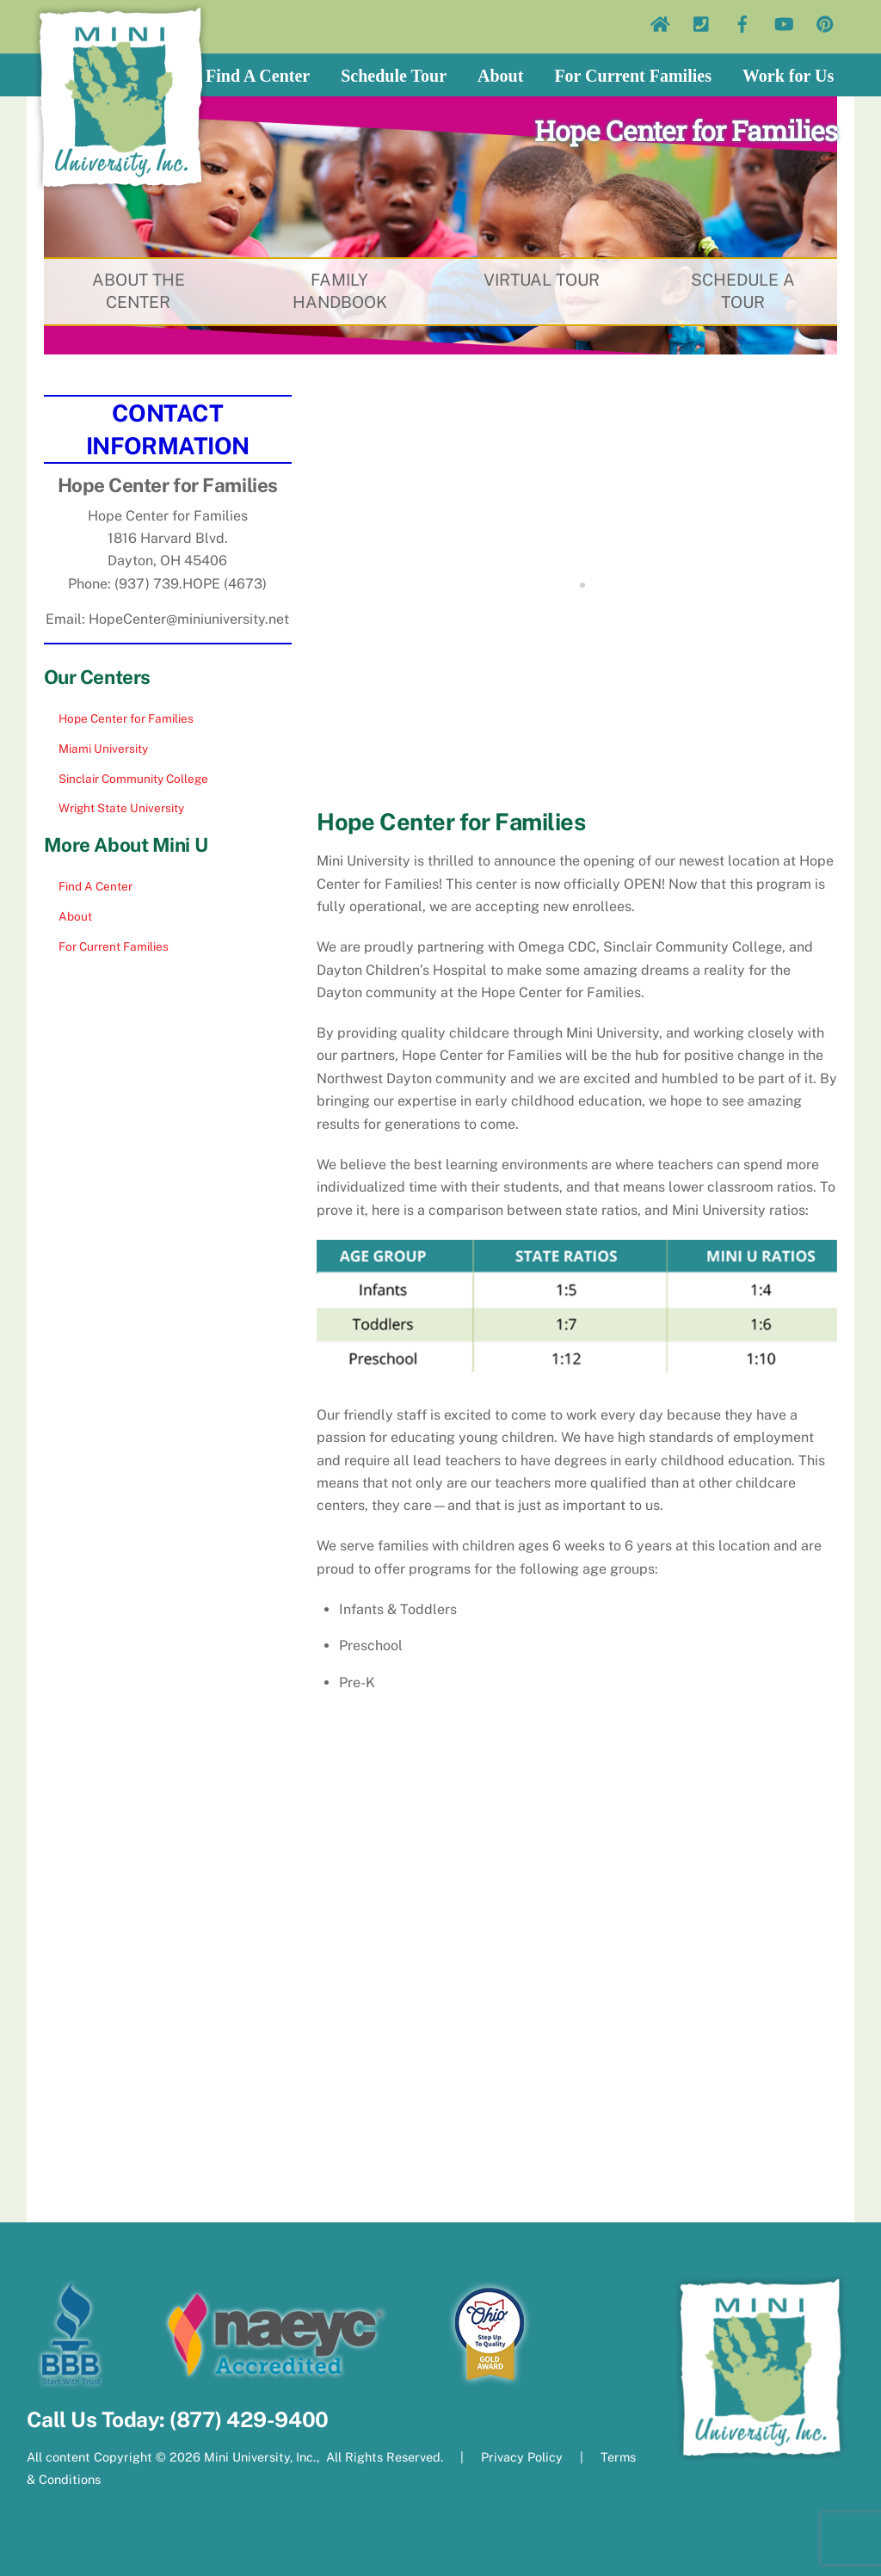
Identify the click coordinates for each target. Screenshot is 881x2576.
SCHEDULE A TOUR (742, 291)
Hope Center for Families (126, 718)
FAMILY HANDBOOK (339, 291)
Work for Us (788, 75)
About (500, 75)
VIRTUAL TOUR (542, 280)
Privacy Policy (522, 2457)
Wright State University (121, 808)
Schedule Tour (394, 75)
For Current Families (633, 75)
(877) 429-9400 (248, 2419)
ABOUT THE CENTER (138, 291)
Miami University (103, 748)
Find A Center (258, 75)
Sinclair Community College (133, 779)
